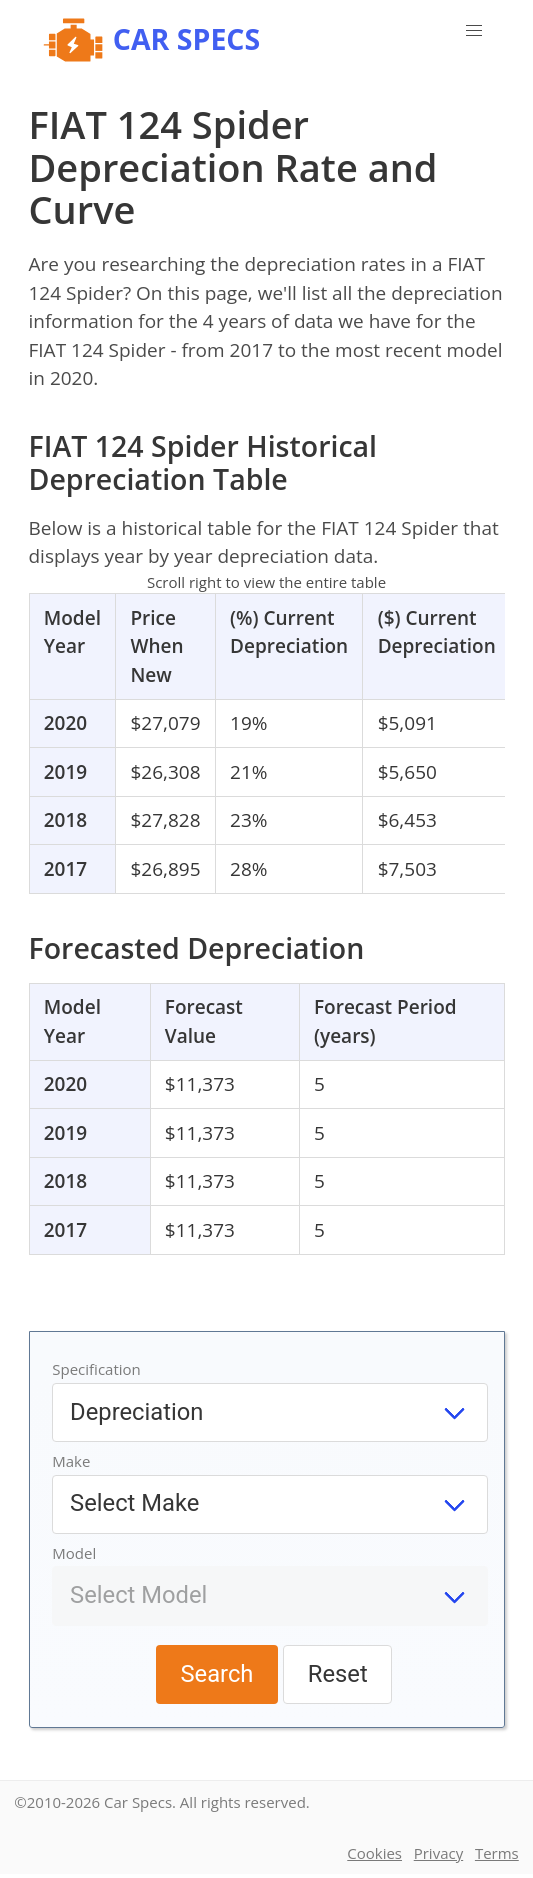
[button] (474, 31)
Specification (96, 1369)
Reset (338, 1674)
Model (74, 1553)
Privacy (438, 1853)
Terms (497, 1853)
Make (71, 1461)
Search (216, 1674)
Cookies (374, 1853)
